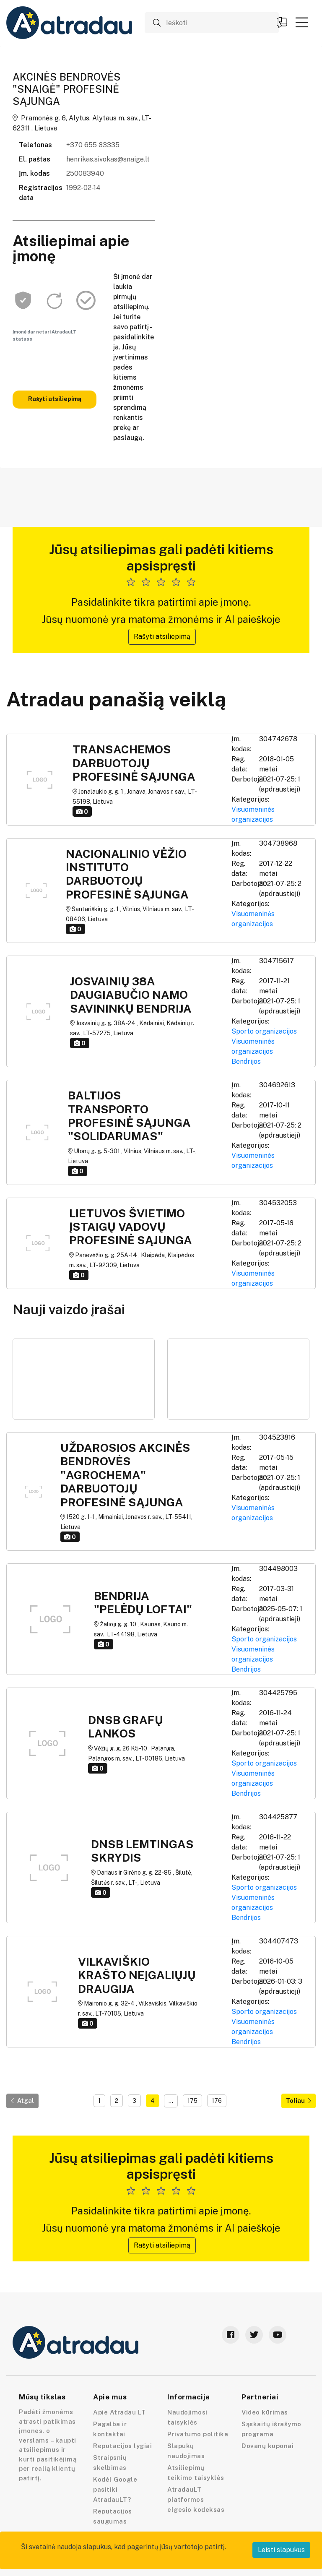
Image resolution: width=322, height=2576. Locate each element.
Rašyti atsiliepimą (54, 399)
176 (217, 2100)
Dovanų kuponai (267, 2445)
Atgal (22, 2100)
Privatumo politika (197, 2434)
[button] (302, 22)
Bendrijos (246, 1061)
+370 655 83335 (92, 145)
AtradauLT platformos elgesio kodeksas (195, 2499)
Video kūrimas (265, 2412)
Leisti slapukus (281, 2550)
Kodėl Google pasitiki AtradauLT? (115, 2489)
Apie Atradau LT (119, 2412)
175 (192, 2100)
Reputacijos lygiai (122, 2445)
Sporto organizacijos (264, 1031)
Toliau (298, 2100)
